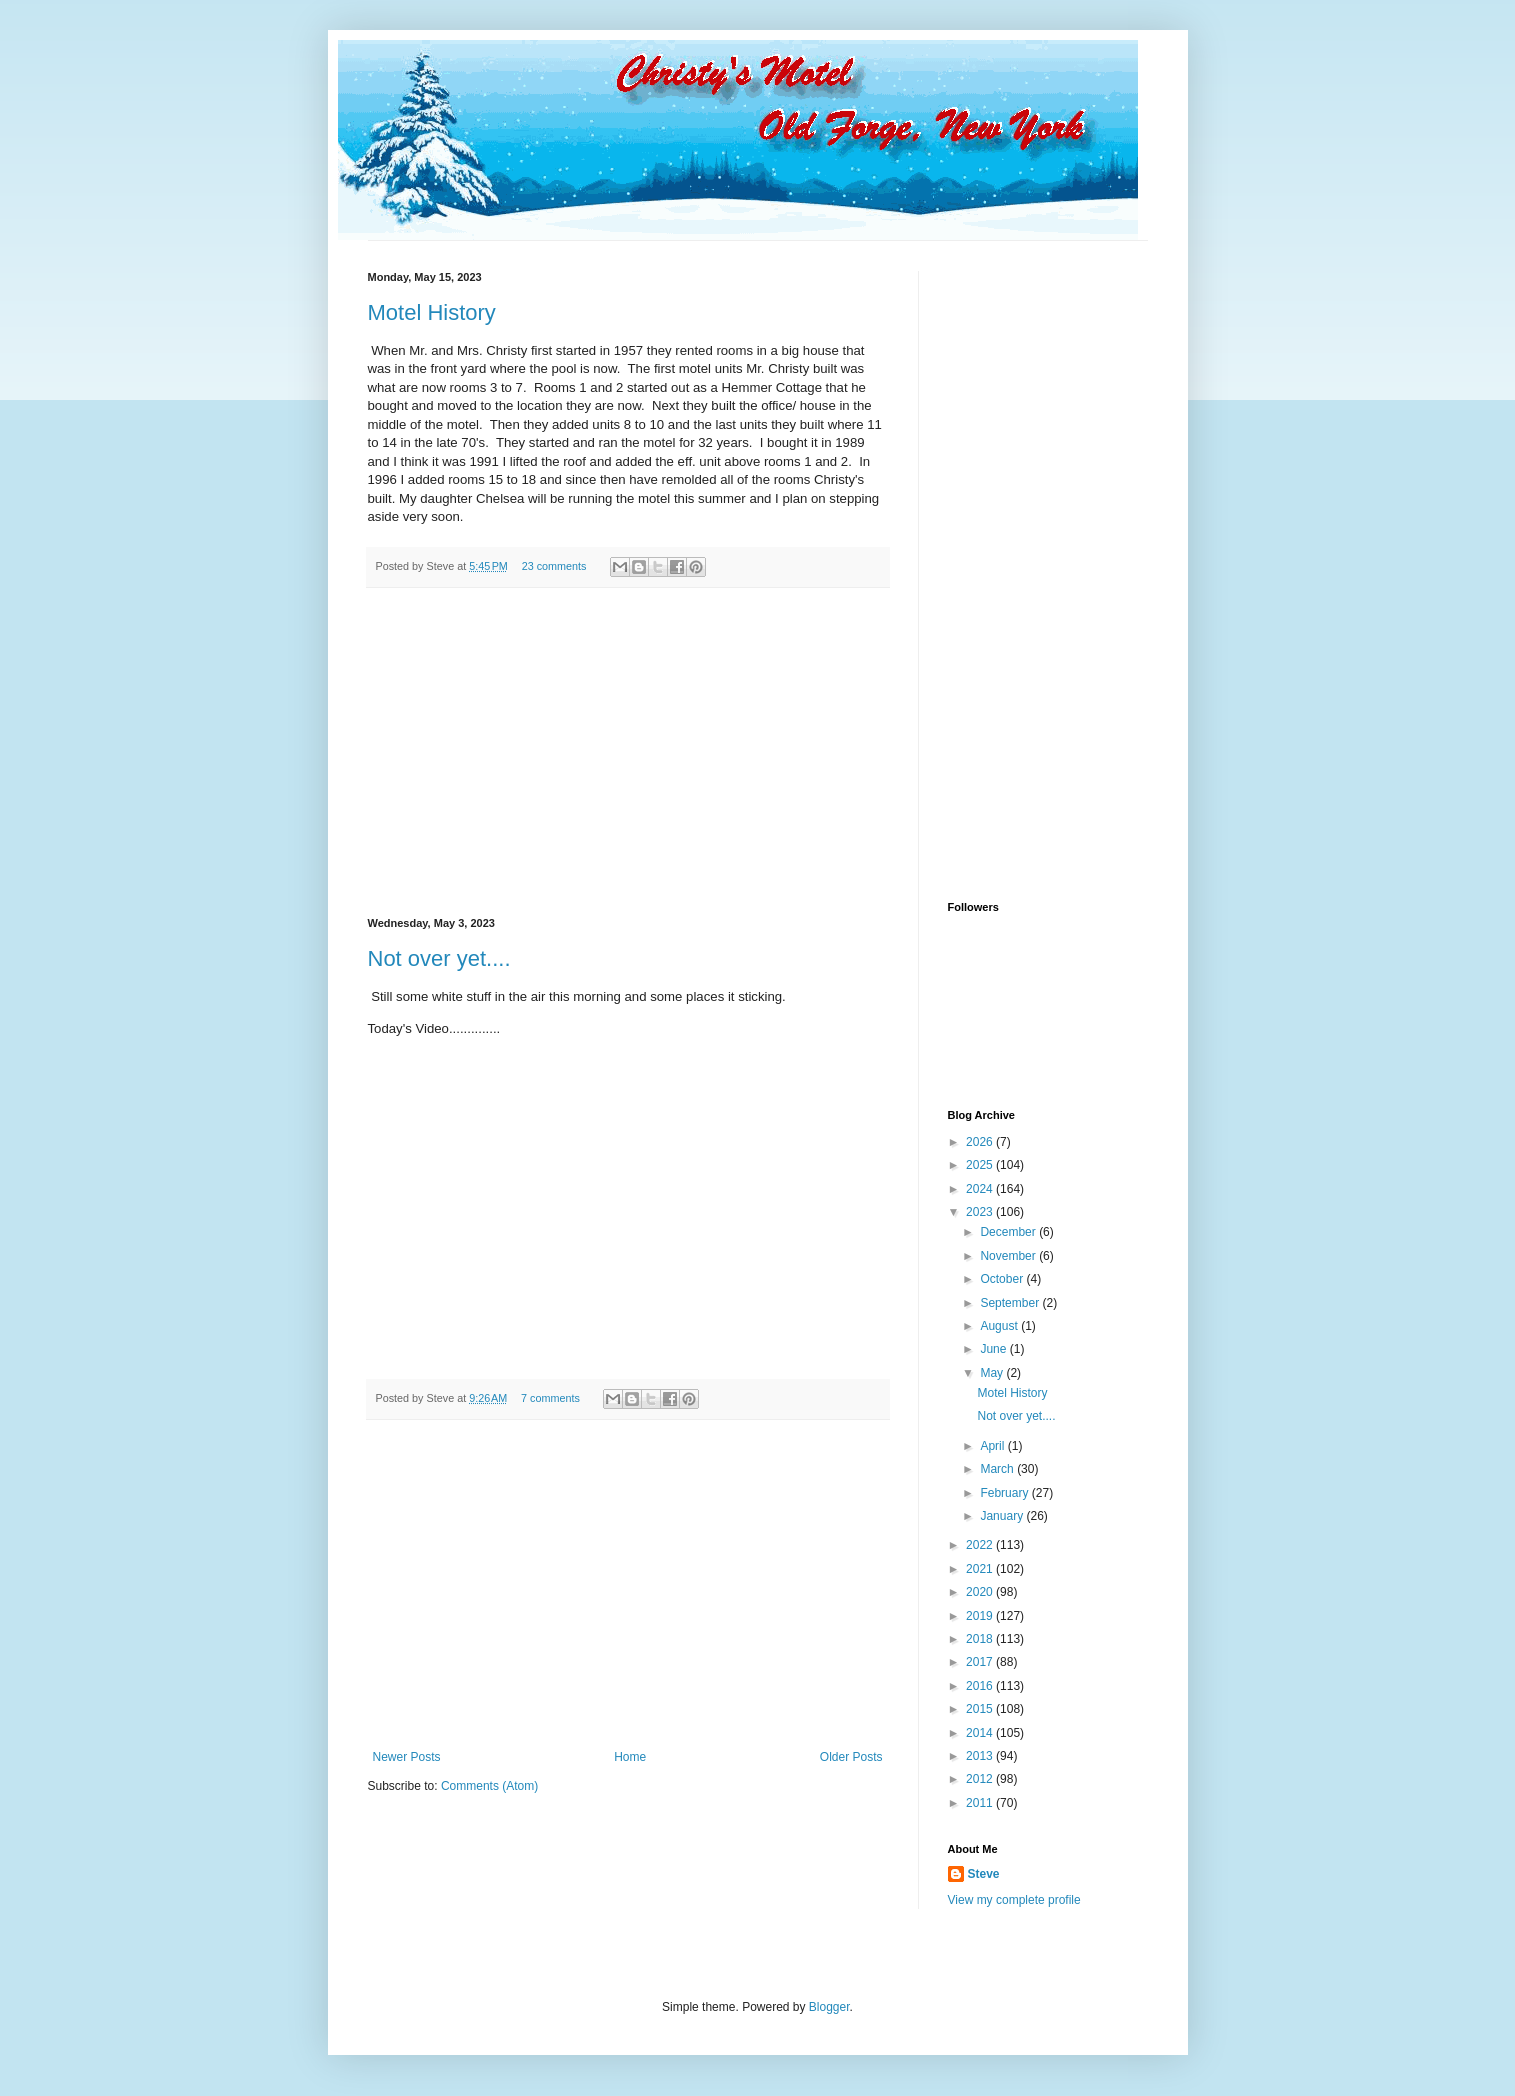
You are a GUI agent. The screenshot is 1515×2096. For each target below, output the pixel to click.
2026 (981, 1142)
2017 (981, 1662)
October (1003, 1279)
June (994, 1349)
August (1000, 1326)
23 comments (554, 566)
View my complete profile (1014, 1900)
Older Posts (851, 1757)
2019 (981, 1616)
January (1003, 1516)
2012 (981, 1779)
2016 (981, 1686)
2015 (981, 1709)
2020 (981, 1592)
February (1005, 1493)
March (998, 1469)
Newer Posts (407, 1757)
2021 (981, 1569)
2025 (981, 1165)
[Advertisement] (628, 753)
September (1011, 1303)
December (1009, 1232)
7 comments (550, 1398)
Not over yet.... (439, 958)
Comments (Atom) (489, 1786)
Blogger (829, 2007)
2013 (981, 1756)
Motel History (432, 312)
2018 (981, 1639)
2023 (981, 1212)
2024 (981, 1189)
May (993, 1373)
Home (630, 1757)
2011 (981, 1803)
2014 (981, 1733)
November (1009, 1256)
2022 (981, 1545)
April (993, 1446)
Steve (984, 1874)
